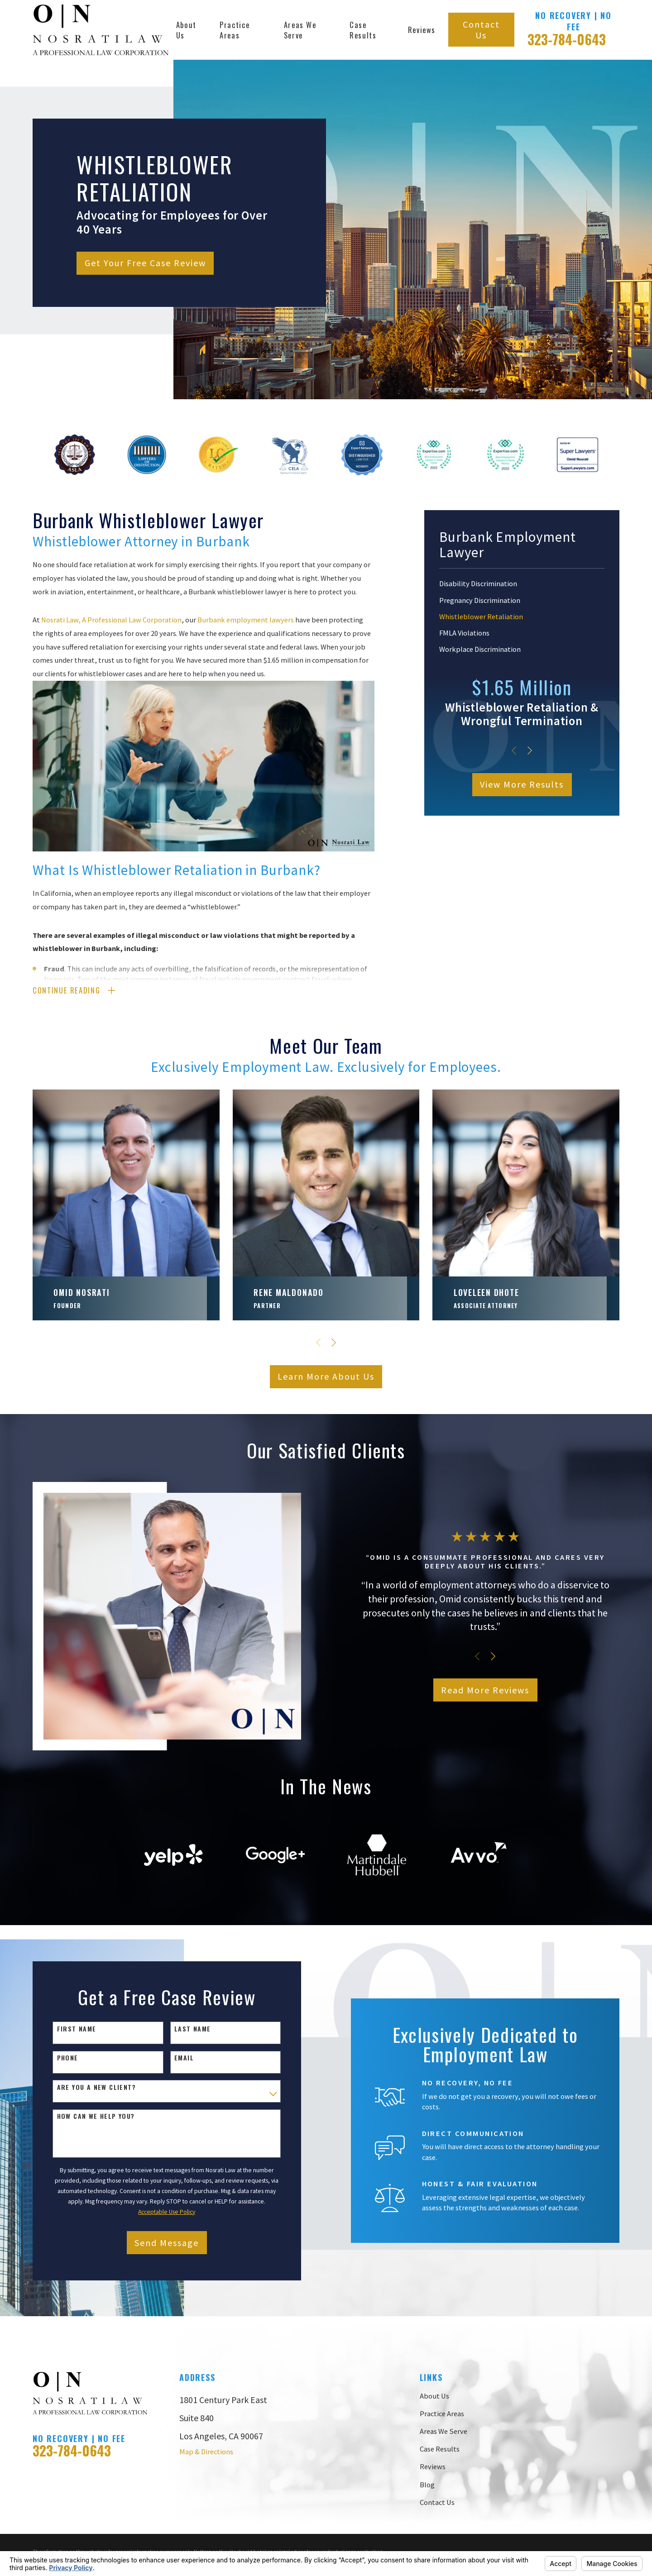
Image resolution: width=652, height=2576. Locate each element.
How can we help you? (90, 2116)
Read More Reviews (497, 1690)
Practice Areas (442, 2413)
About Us (434, 2395)
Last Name (186, 2029)
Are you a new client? (90, 2087)
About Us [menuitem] (186, 30)
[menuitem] (521, 584)
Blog (427, 2484)
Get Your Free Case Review (145, 262)
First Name (71, 2029)
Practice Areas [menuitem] (234, 30)
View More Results (522, 784)
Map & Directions (206, 2451)
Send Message (161, 2242)
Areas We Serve (443, 2431)
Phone (61, 2058)
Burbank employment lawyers (245, 619)
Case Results (440, 2448)
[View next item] (530, 750)
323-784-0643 (566, 39)
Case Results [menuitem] (363, 30)
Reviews (433, 2466)
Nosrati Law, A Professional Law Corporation (111, 619)
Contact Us (481, 30)
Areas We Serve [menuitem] (300, 30)
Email (178, 2058)
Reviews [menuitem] (422, 29)
